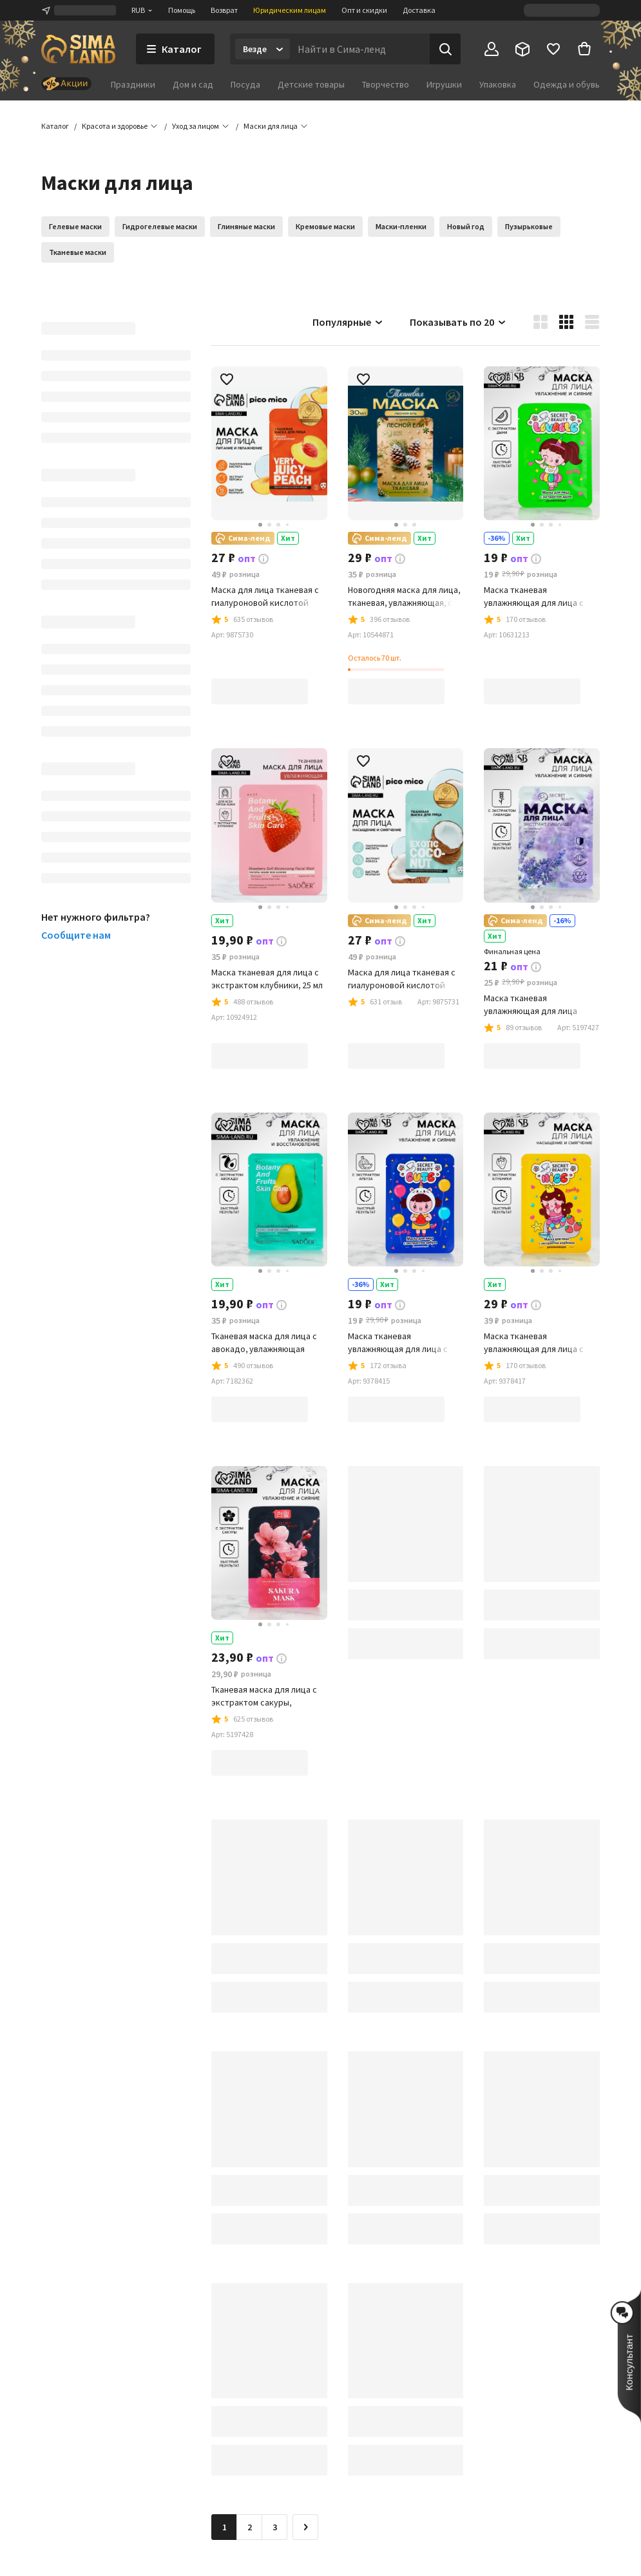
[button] (271, 126)
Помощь (181, 10)
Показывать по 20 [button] (458, 321)
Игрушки (444, 84)
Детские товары (311, 84)
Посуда (245, 84)
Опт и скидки (364, 10)
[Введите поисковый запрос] (360, 48)
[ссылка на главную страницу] (78, 49)
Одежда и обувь (566, 84)
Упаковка (497, 84)
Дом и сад (193, 84)
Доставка (419, 10)
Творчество (385, 84)
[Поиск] (445, 48)
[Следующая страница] (305, 2527)
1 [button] (224, 2527)
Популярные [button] (348, 321)
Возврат (224, 10)
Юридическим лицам (289, 10)
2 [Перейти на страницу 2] (249, 2527)
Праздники (133, 84)
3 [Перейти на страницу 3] (275, 2527)
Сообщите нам (76, 934)
